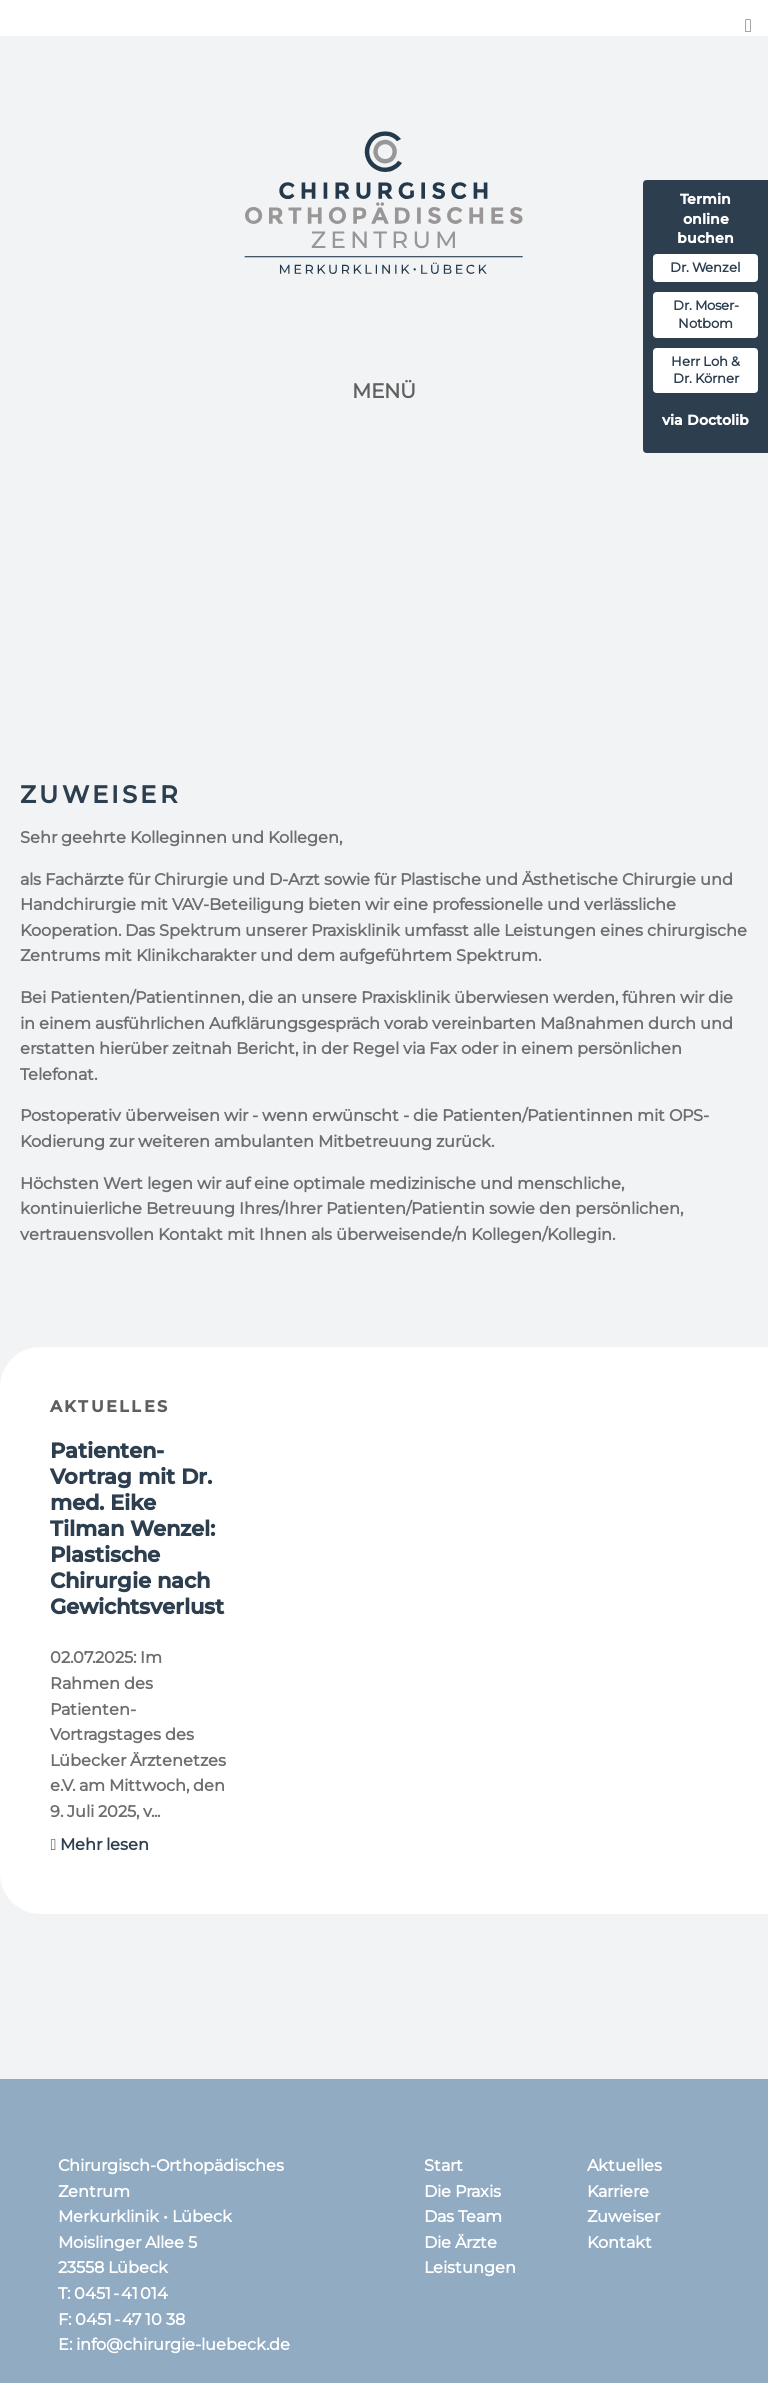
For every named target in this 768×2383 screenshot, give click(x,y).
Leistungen (470, 2267)
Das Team (463, 2216)
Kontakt (619, 2242)
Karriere (618, 2191)
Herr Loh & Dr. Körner (705, 370)
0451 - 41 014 (121, 2293)
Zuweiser (623, 2216)
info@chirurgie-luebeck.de (183, 2344)
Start (443, 2165)
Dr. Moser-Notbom (706, 314)
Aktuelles (109, 1406)
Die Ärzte (460, 2242)
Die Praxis (462, 2191)
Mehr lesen (100, 1844)
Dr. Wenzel (705, 267)
